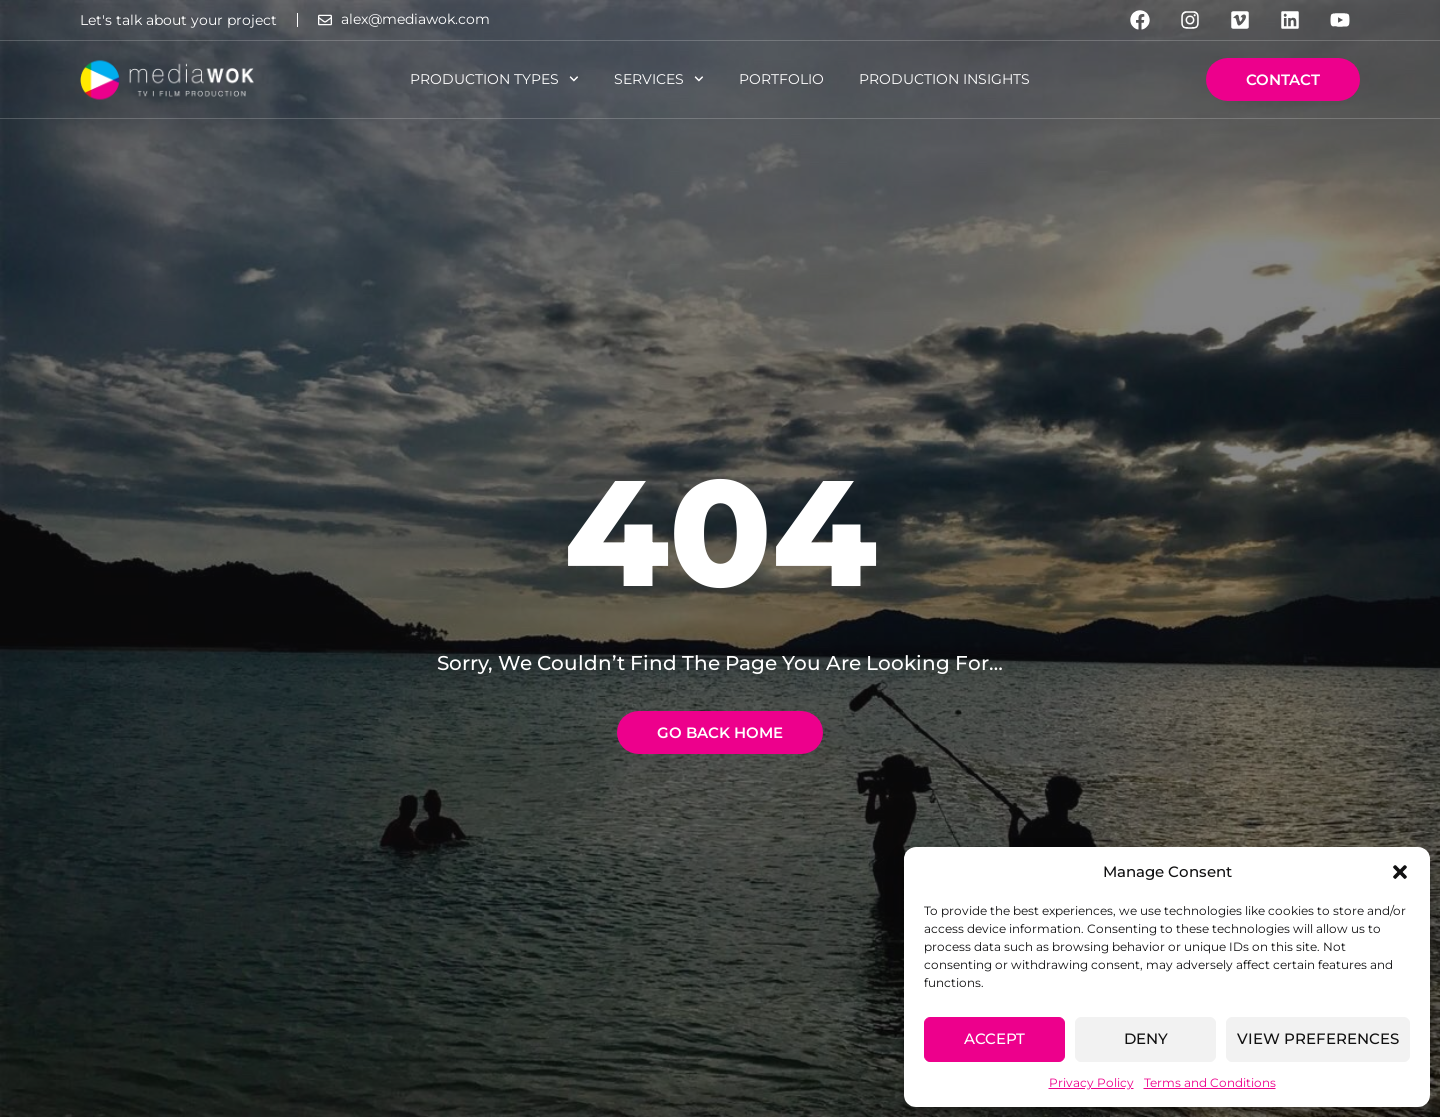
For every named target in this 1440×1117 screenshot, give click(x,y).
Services (659, 79)
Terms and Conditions (1210, 1082)
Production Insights (944, 79)
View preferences (1318, 1038)
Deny (1146, 1038)
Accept (994, 1038)
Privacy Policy (1091, 1082)
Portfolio (781, 79)
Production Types (494, 79)
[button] (1400, 872)
